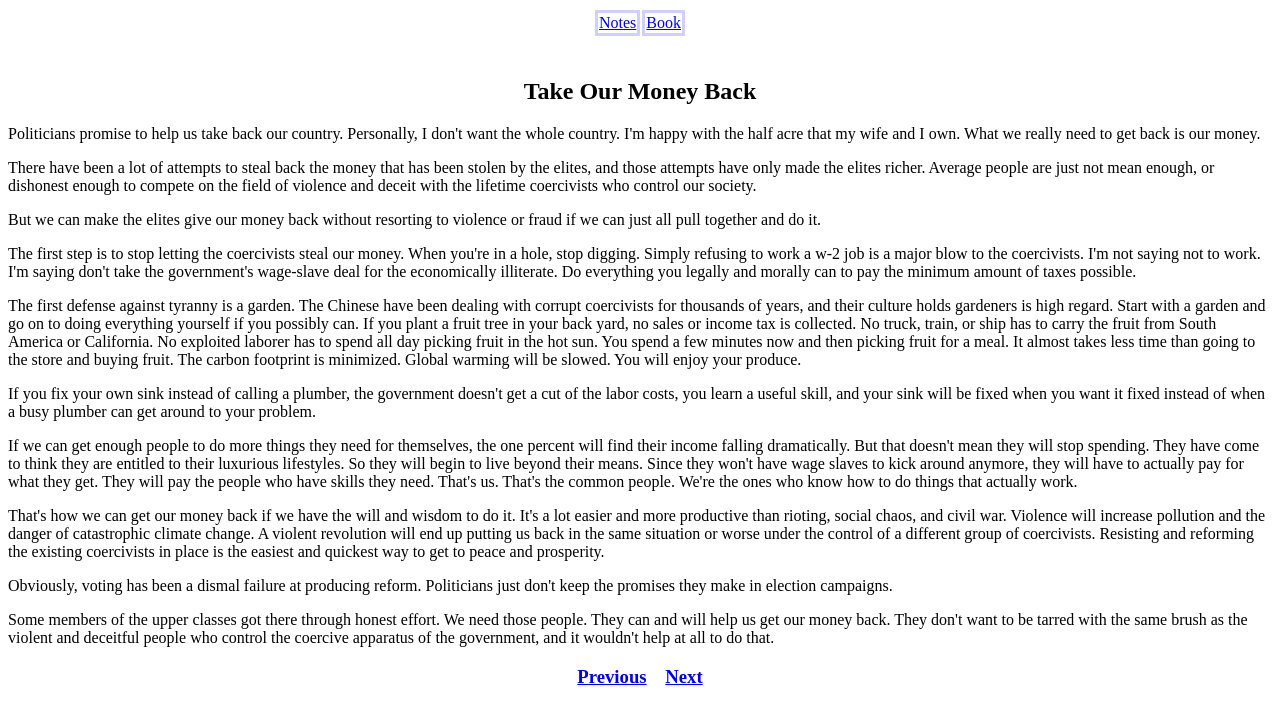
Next (683, 676)
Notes (617, 22)
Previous (611, 676)
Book (663, 22)
